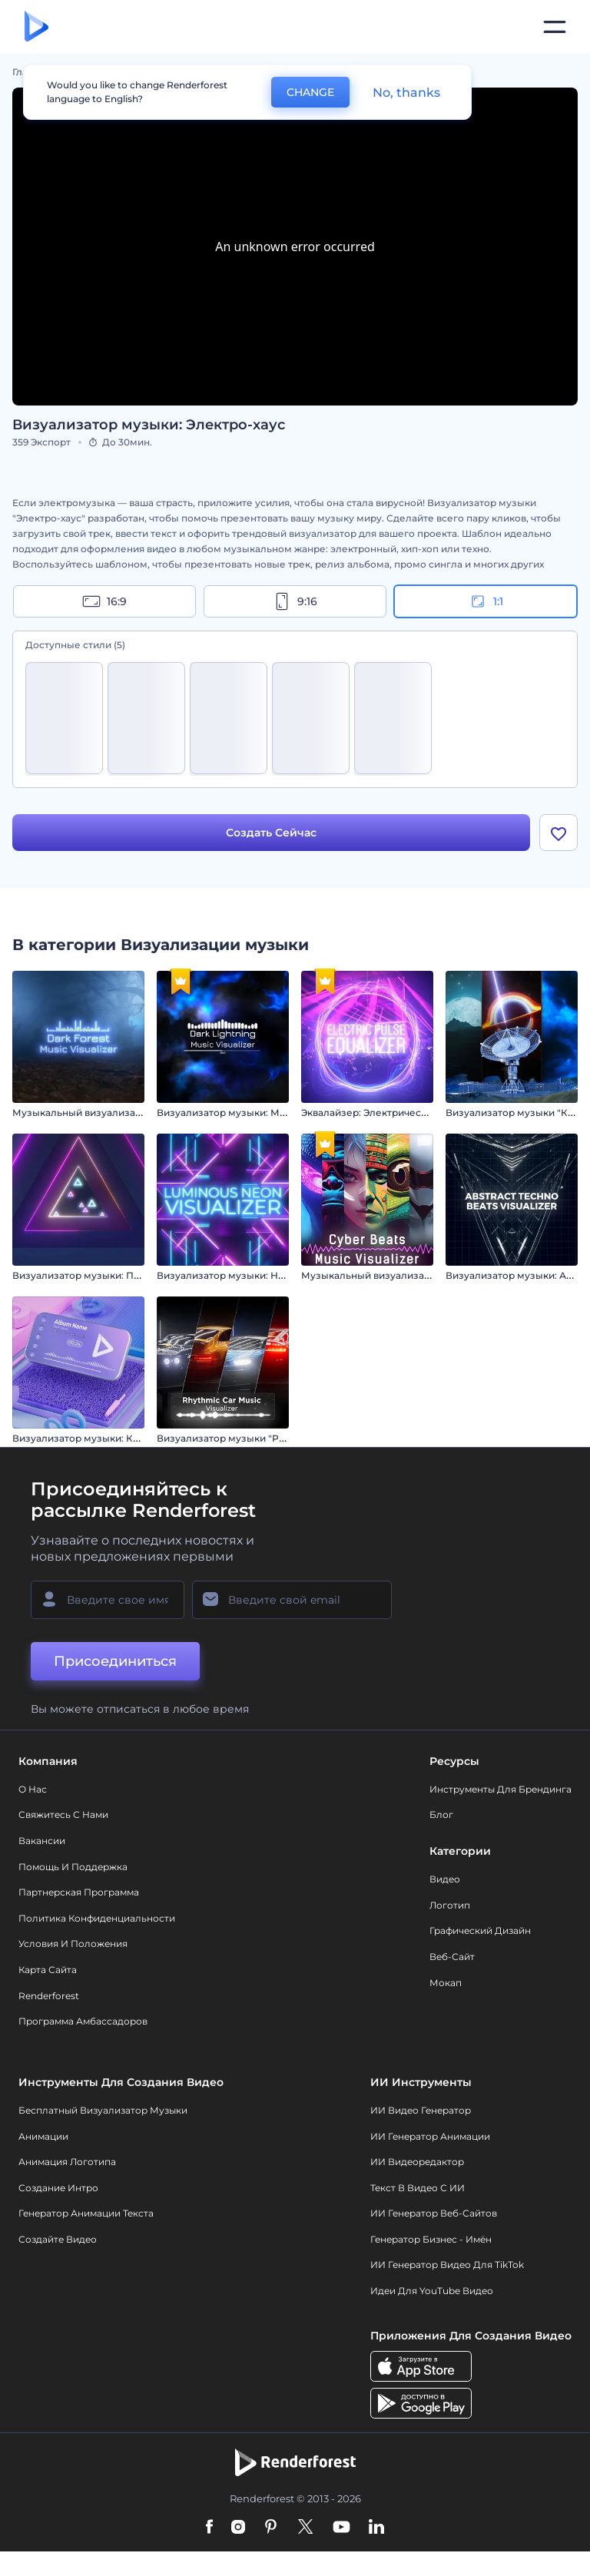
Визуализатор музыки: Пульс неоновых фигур (125, 1275)
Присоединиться (115, 1661)
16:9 (104, 601)
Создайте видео (57, 2239)
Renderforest (48, 1996)
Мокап (445, 1982)
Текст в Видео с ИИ (417, 2188)
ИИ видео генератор (420, 2110)
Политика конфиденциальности (96, 1918)
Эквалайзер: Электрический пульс (385, 1112)
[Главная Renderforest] (36, 27)
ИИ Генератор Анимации (430, 2136)
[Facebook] (209, 2527)
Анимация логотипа (67, 2161)
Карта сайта (47, 1969)
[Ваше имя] (107, 1600)
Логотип (449, 1905)
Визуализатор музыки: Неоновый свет (251, 1275)
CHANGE (310, 92)
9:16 (295, 601)
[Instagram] (238, 2527)
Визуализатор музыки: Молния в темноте (259, 1112)
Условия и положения (73, 1943)
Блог (441, 1814)
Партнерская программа (78, 1892)
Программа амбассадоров (83, 2021)
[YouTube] (341, 2527)
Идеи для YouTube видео (431, 2290)
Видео (444, 1879)
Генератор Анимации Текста (86, 2213)
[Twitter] (305, 2527)
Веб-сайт (452, 1956)
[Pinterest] (271, 2527)
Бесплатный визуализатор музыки (102, 2110)
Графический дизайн (480, 1930)
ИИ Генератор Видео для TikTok (447, 2264)
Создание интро (58, 2188)
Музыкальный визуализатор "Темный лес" (116, 1112)
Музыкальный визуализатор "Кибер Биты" (405, 1275)
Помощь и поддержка (73, 1866)
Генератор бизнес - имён (431, 2239)
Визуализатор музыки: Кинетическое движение (130, 1438)
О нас (32, 1789)
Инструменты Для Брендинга (500, 1789)
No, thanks (406, 92)
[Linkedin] (376, 2527)
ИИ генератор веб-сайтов (433, 2213)
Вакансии (41, 1840)
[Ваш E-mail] (292, 1600)
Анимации (43, 2136)
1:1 (486, 601)
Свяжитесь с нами (63, 1814)
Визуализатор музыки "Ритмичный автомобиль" (275, 1438)
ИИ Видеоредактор (417, 2161)
